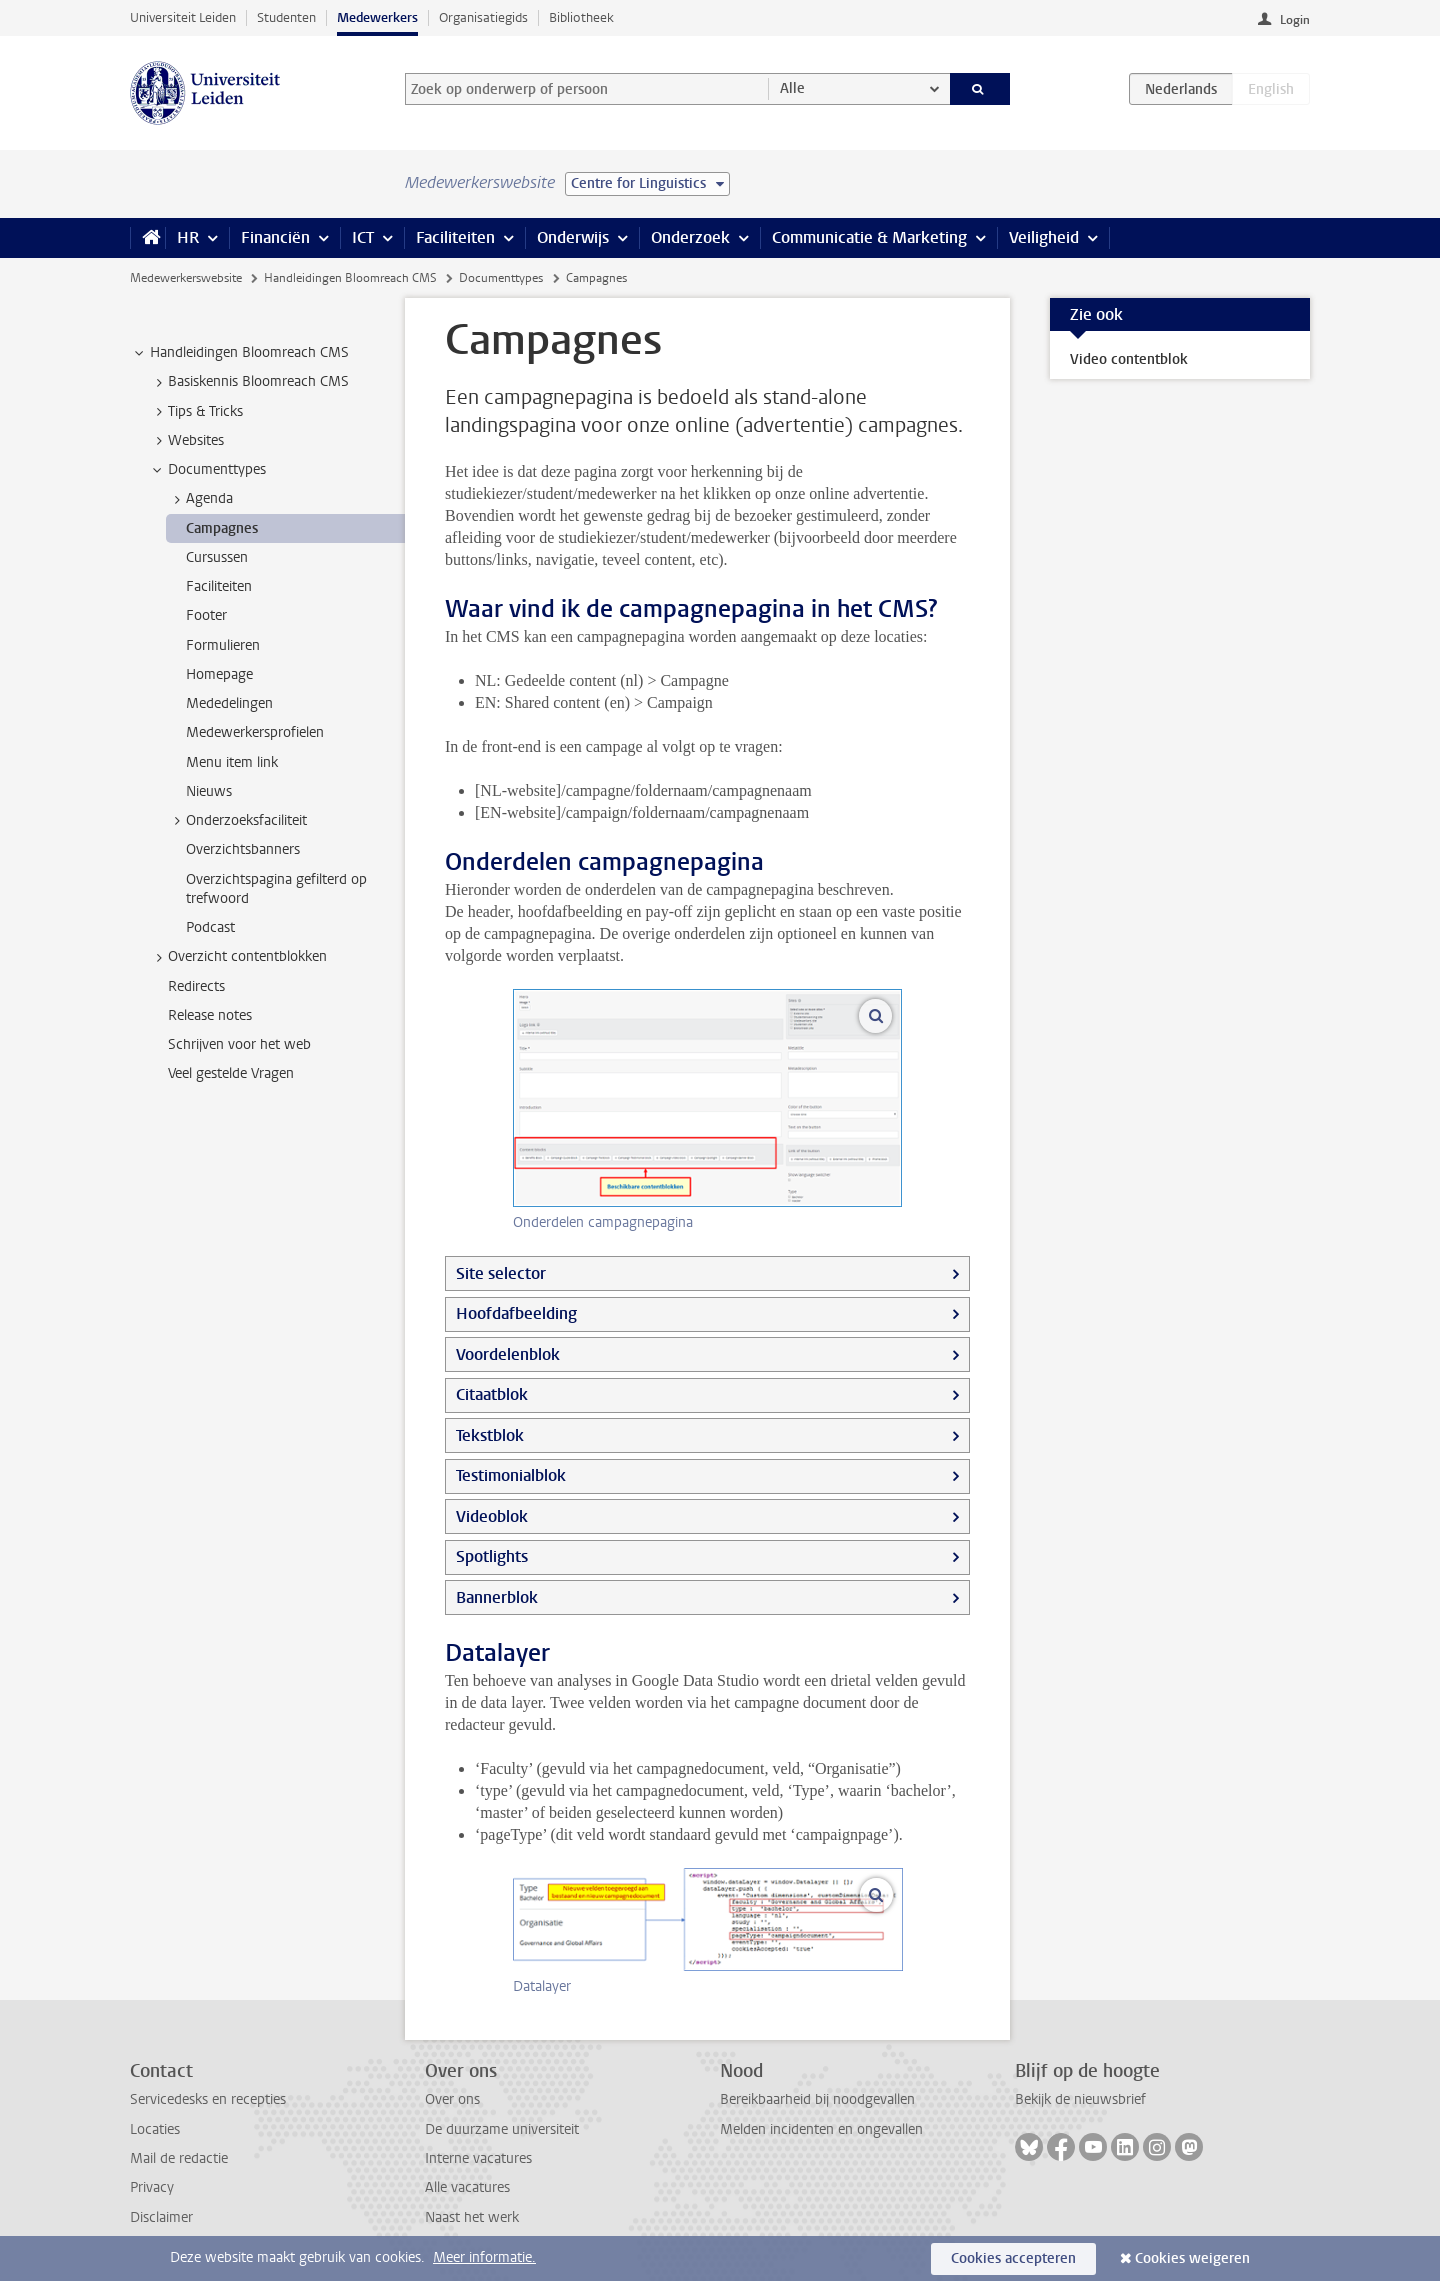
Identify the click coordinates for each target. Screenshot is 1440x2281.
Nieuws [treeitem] (209, 791)
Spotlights (492, 1556)
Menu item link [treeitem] (232, 762)
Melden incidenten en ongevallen (821, 2129)
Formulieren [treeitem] (223, 645)
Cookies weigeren (1192, 2258)
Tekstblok (490, 1435)
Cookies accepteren (1013, 2258)
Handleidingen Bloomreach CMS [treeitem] (240, 353)
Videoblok (492, 1516)
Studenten (286, 17)
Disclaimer (161, 2217)
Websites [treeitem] (186, 441)
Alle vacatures (467, 2187)
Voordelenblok (508, 1354)
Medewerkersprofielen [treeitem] (255, 732)
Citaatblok (492, 1394)
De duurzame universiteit (502, 2129)
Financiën (275, 237)
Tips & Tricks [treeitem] (196, 412)
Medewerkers (377, 17)
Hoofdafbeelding (516, 1313)
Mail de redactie (179, 2158)
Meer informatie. (484, 2257)
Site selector (501, 1273)
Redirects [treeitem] (196, 986)
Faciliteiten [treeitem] (219, 586)
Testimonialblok (511, 1475)
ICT (363, 237)
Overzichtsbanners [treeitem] (243, 849)
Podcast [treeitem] (210, 927)
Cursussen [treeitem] (217, 557)
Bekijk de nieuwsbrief (1080, 2099)
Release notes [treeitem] (210, 1015)
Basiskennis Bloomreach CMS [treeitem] (249, 382)
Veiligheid (1044, 237)
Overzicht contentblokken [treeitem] (238, 957)
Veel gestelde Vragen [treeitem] (231, 1073)
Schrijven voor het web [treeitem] (239, 1044)
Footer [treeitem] (206, 615)
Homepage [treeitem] (219, 674)
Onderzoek (690, 237)
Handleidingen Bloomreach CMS (350, 278)
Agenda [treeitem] (200, 499)
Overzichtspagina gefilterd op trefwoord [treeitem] (276, 889)
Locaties (155, 2129)
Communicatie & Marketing (869, 237)
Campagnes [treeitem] (222, 528)
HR (188, 237)
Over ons (452, 2099)
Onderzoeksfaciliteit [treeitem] (237, 821)
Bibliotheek (581, 17)
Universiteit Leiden (183, 17)
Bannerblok (497, 1597)
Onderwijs (573, 237)
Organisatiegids (483, 17)
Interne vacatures (478, 2158)
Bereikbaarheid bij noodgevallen (817, 2099)
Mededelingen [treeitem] (229, 703)
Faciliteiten (455, 237)
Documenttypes (501, 278)
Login (1295, 20)
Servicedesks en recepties (208, 2099)
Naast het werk (472, 2217)
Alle (792, 88)
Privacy (152, 2187)
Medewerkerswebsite (186, 278)
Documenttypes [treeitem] (207, 470)
